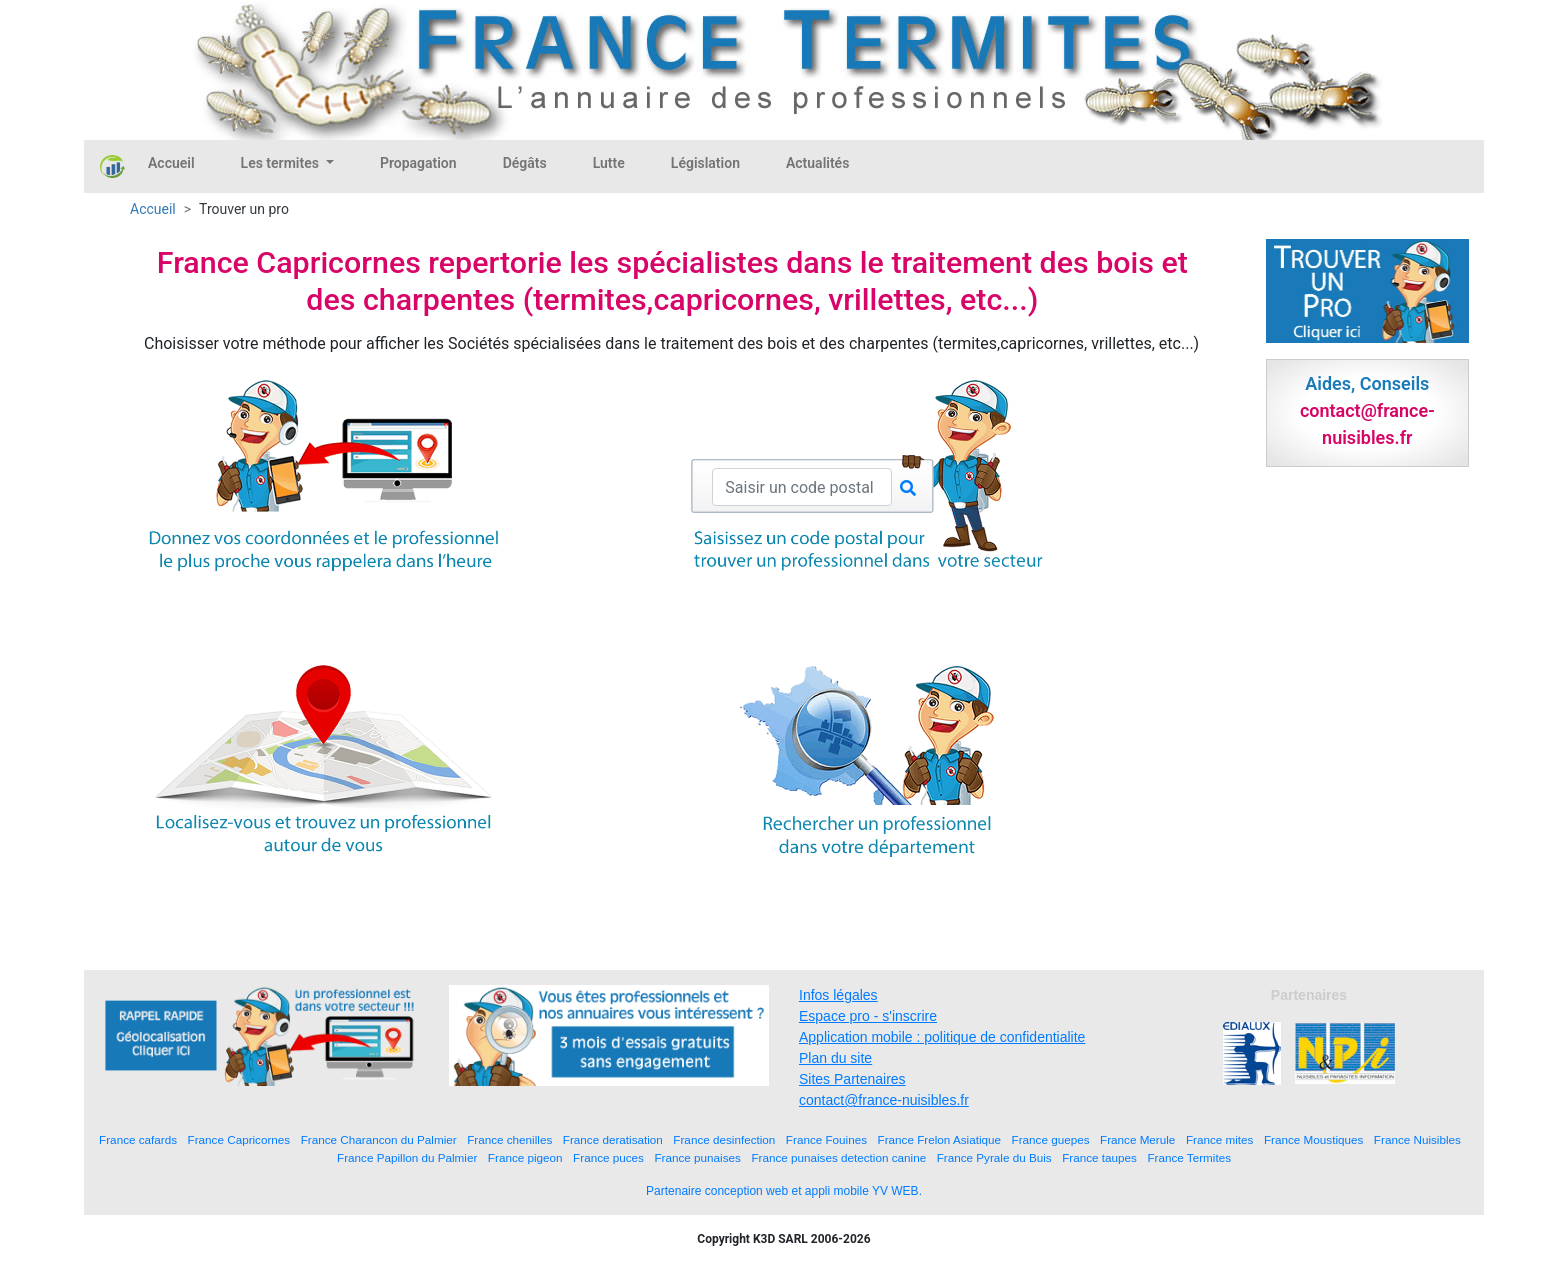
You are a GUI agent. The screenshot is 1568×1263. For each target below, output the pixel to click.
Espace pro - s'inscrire (868, 1016)
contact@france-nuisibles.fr (884, 1100)
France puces (608, 1157)
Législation (705, 163)
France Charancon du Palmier (379, 1139)
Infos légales (838, 995)
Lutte (609, 163)
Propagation (418, 163)
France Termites (1189, 1157)
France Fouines (826, 1139)
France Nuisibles (1417, 1139)
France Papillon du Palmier (407, 1157)
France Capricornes (239, 1139)
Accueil (171, 163)
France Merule (1137, 1139)
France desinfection (724, 1139)
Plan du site (835, 1058)
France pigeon (525, 1157)
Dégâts (525, 163)
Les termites (282, 163)
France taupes (1099, 1157)
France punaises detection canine (838, 1157)
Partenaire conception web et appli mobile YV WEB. (784, 1191)
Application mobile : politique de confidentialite (942, 1037)
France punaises (697, 1157)
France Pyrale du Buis (994, 1157)
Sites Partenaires (852, 1079)
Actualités (817, 163)
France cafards (138, 1139)
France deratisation (613, 1139)
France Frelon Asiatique (939, 1139)
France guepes (1051, 1139)
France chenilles (509, 1139)
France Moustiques (1313, 1139)
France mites (1220, 1139)
